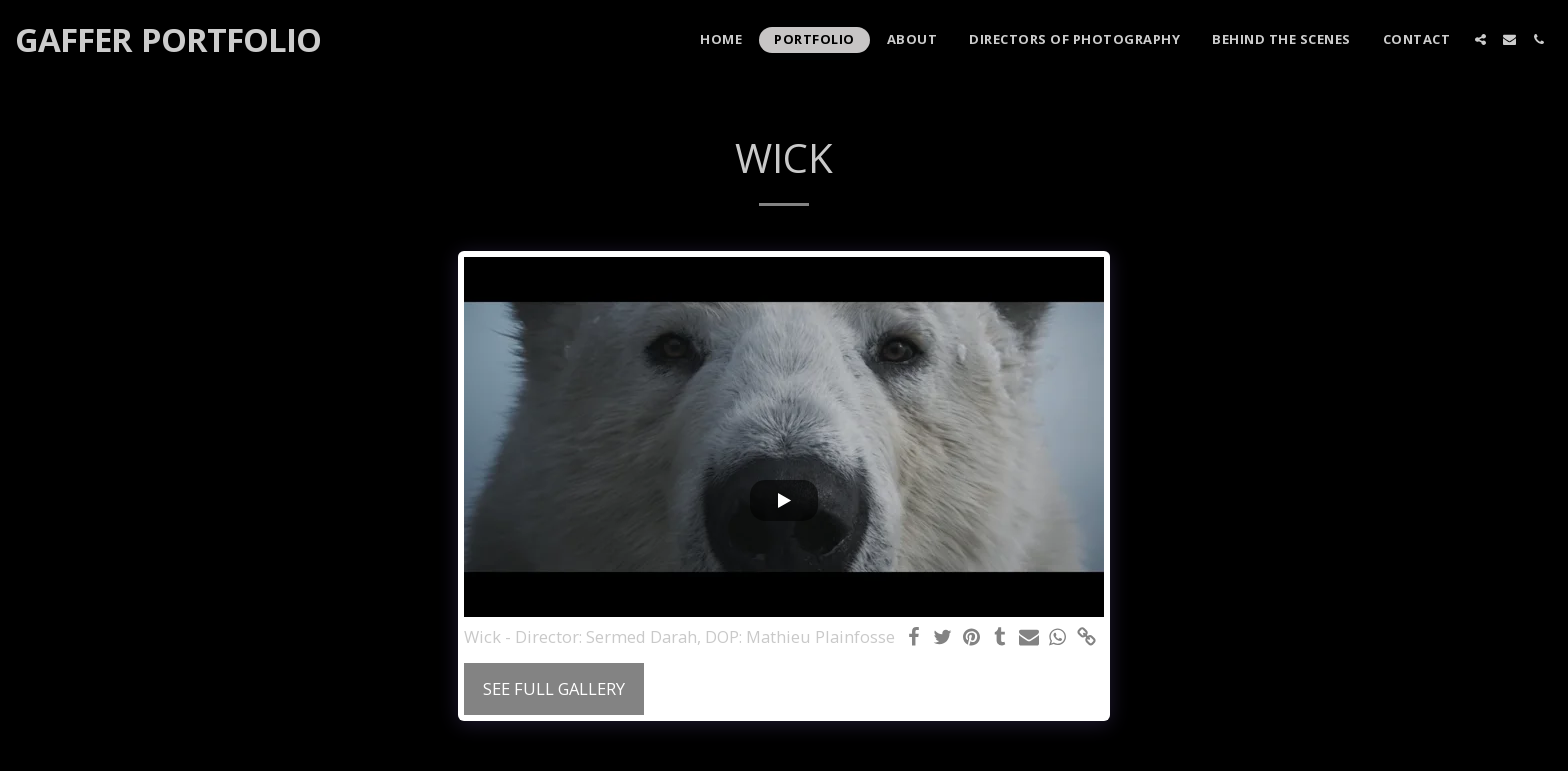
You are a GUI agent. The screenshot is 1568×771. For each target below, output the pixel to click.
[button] (1480, 39)
